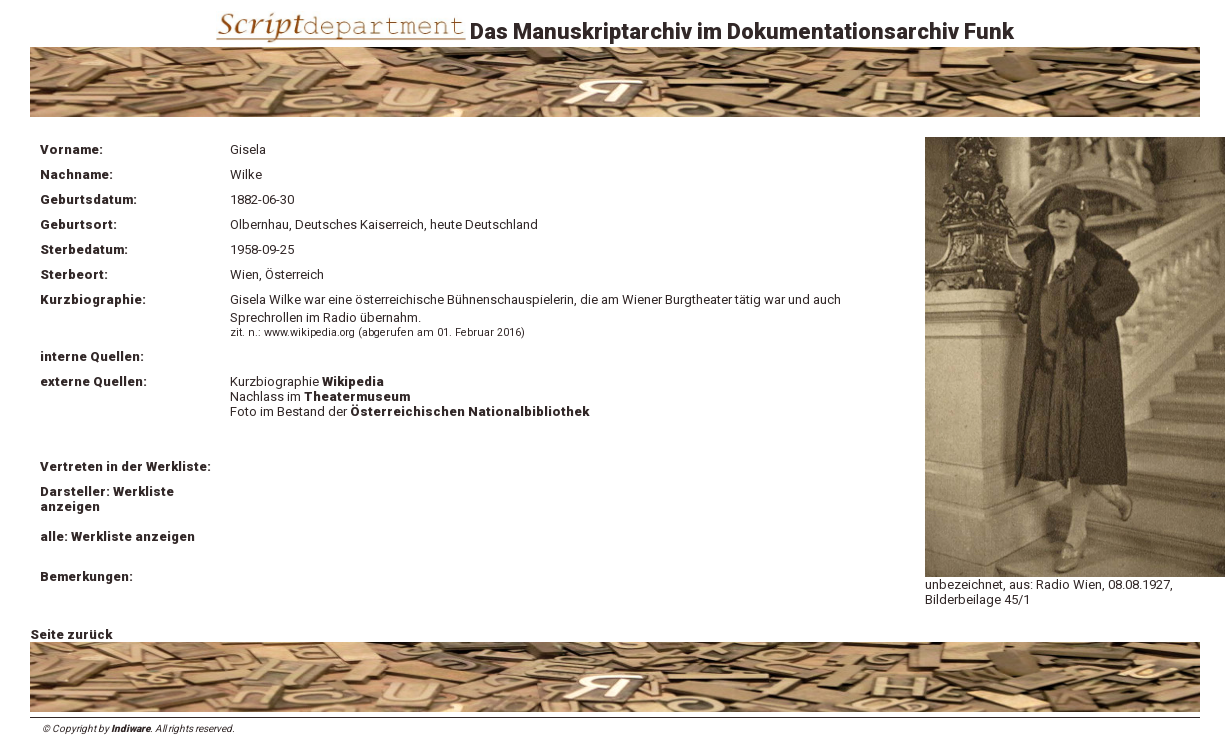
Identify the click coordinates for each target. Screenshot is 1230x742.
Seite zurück (71, 634)
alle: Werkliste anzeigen (117, 536)
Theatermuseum (357, 396)
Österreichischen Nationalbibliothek (469, 411)
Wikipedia (353, 381)
